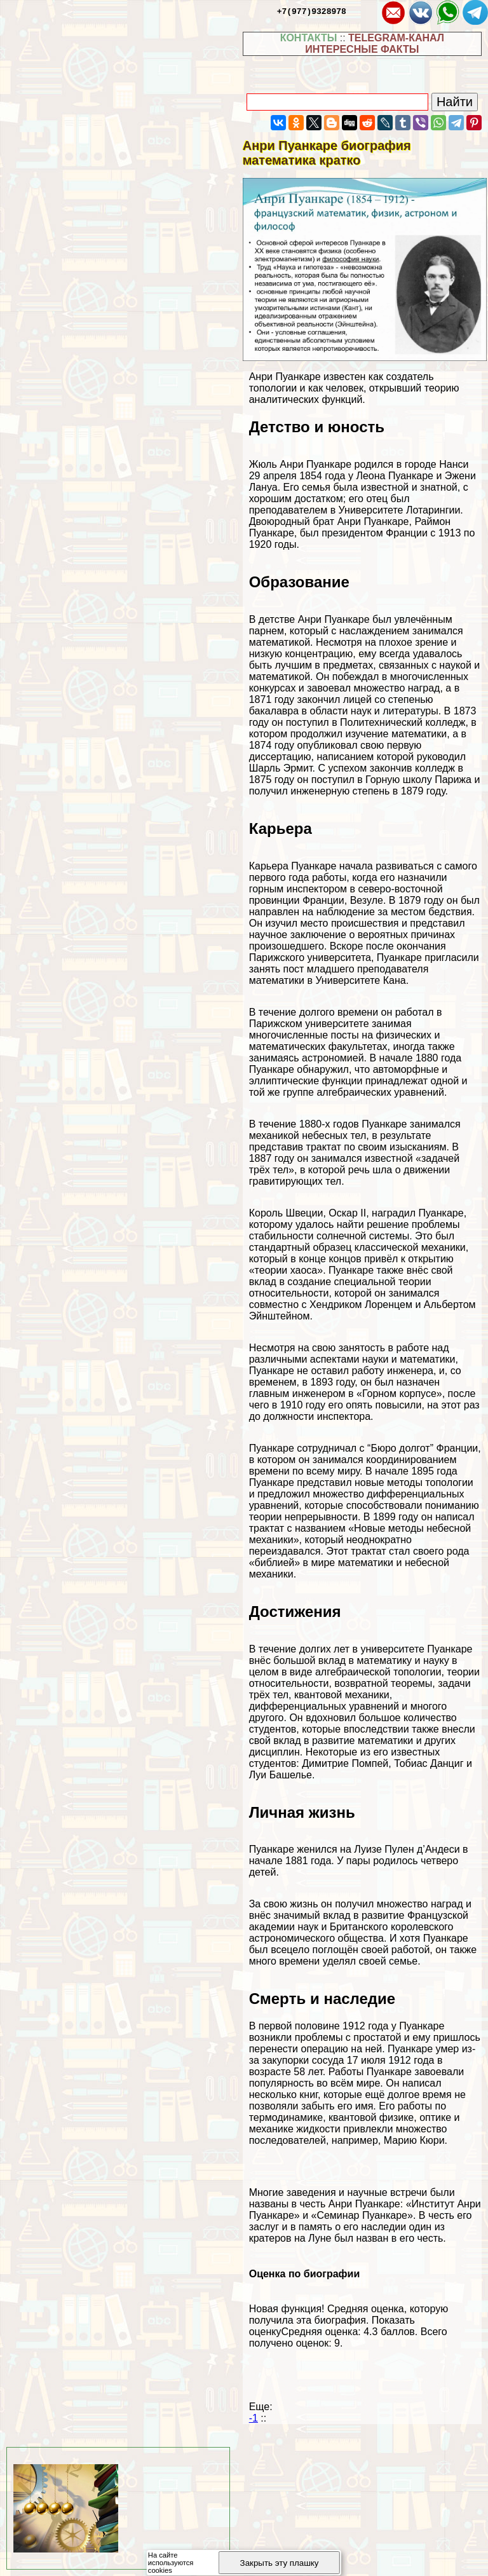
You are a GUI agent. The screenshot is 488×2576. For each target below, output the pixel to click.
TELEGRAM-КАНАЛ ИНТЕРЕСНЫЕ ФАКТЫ (374, 43)
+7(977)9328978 (311, 11)
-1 (253, 2418)
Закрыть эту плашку (279, 2563)
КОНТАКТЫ (308, 37)
